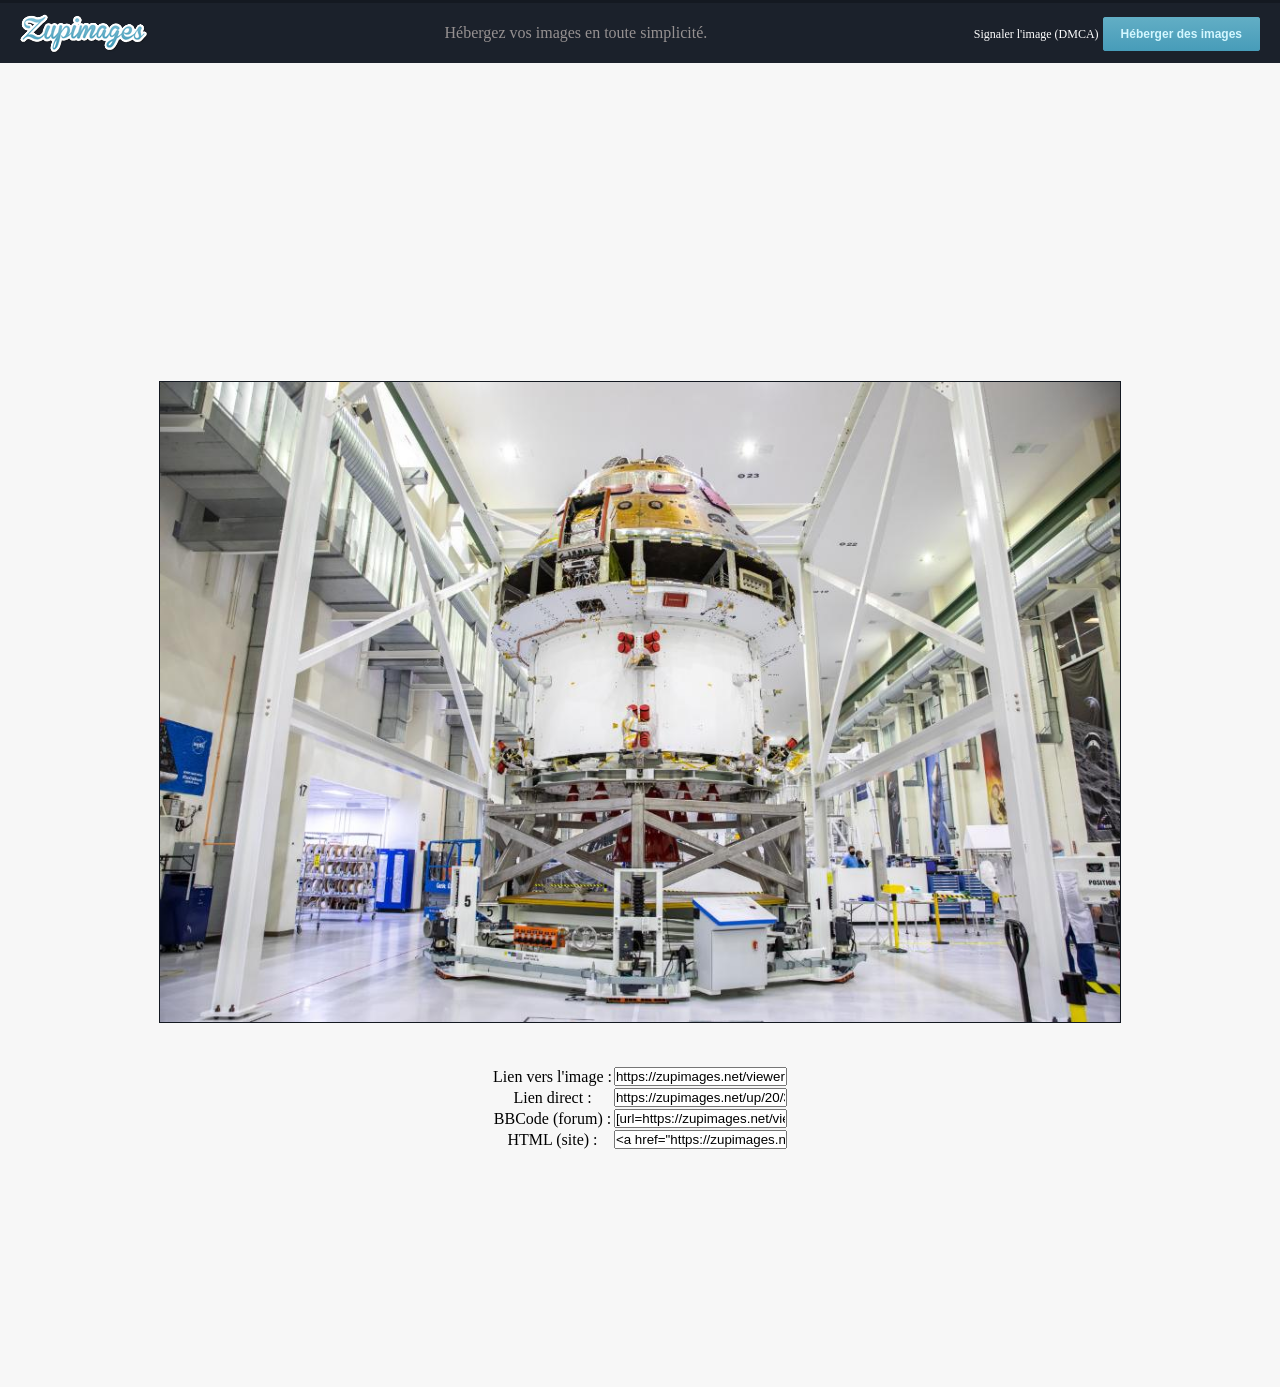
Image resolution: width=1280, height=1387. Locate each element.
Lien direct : (552, 1097)
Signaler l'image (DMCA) (1036, 34)
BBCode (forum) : (552, 1118)
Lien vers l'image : (552, 1076)
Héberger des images (1181, 34)
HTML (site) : (552, 1139)
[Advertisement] (640, 223)
